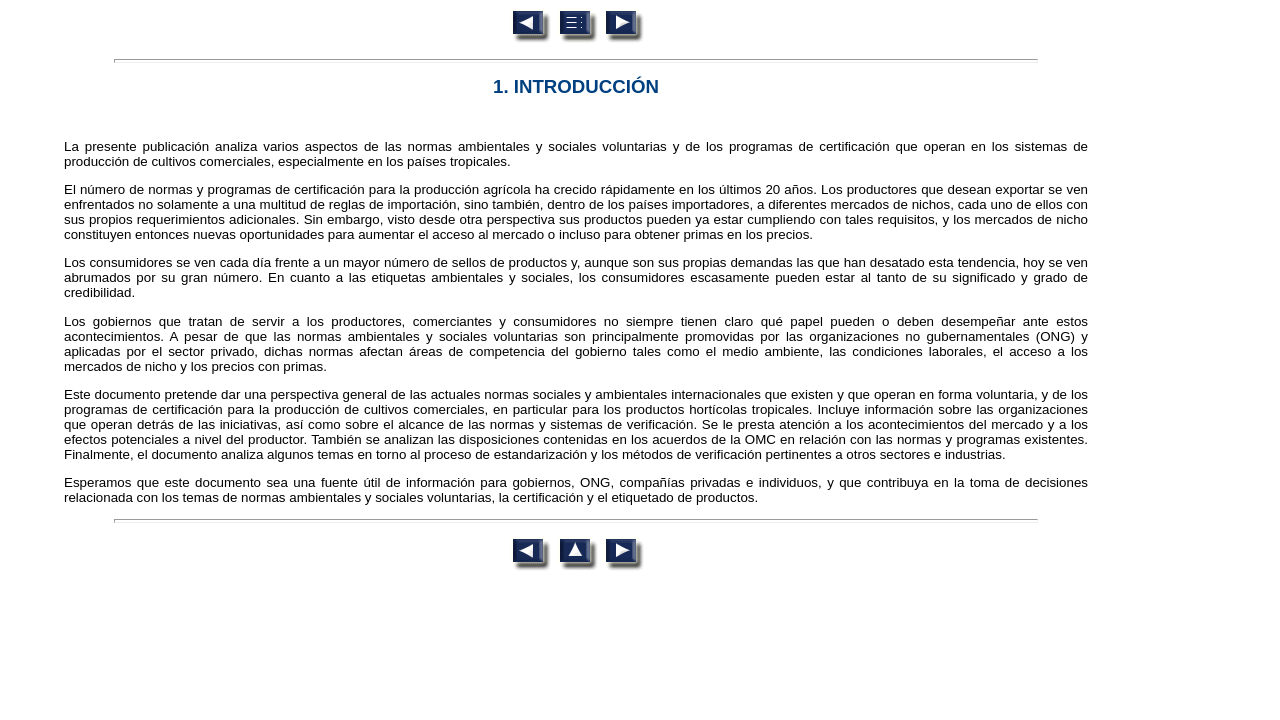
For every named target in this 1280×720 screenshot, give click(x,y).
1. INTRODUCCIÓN (576, 86)
